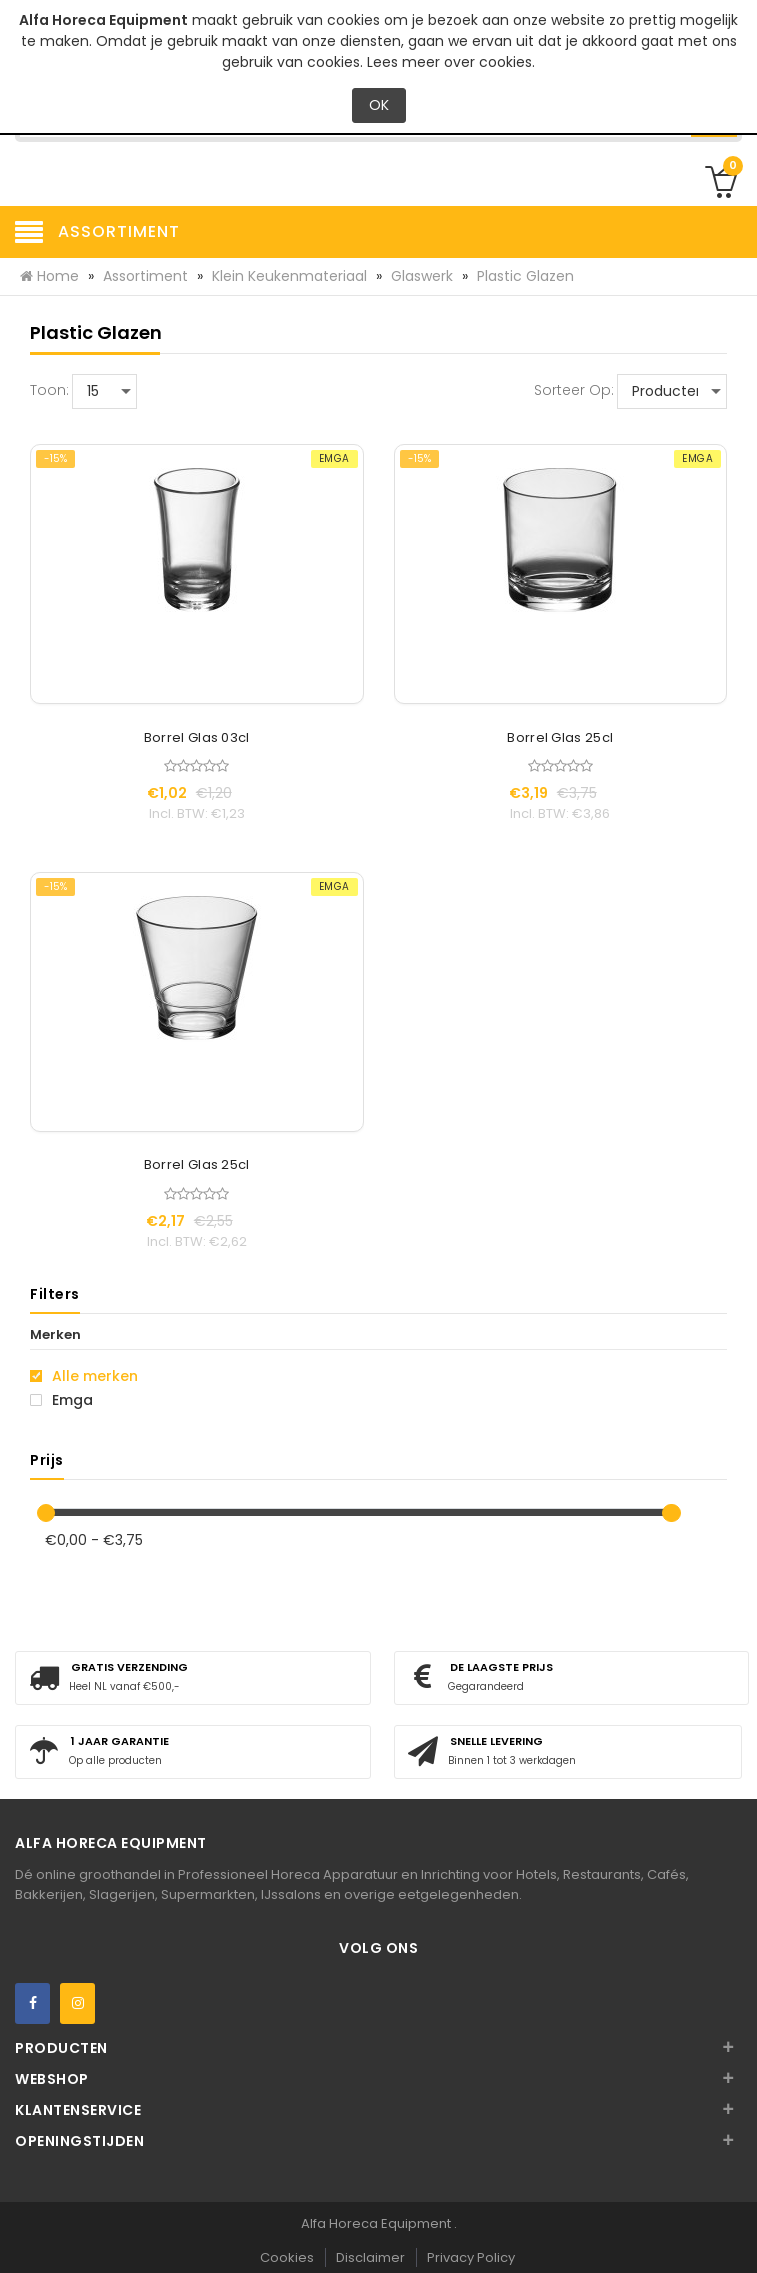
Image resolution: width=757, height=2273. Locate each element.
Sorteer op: (574, 390)
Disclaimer (370, 2257)
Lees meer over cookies (449, 62)
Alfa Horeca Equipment (377, 2223)
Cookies (287, 2257)
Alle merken (84, 1376)
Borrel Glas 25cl (560, 738)
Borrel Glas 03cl (197, 738)
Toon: (49, 390)
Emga (61, 1400)
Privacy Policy (471, 2257)
